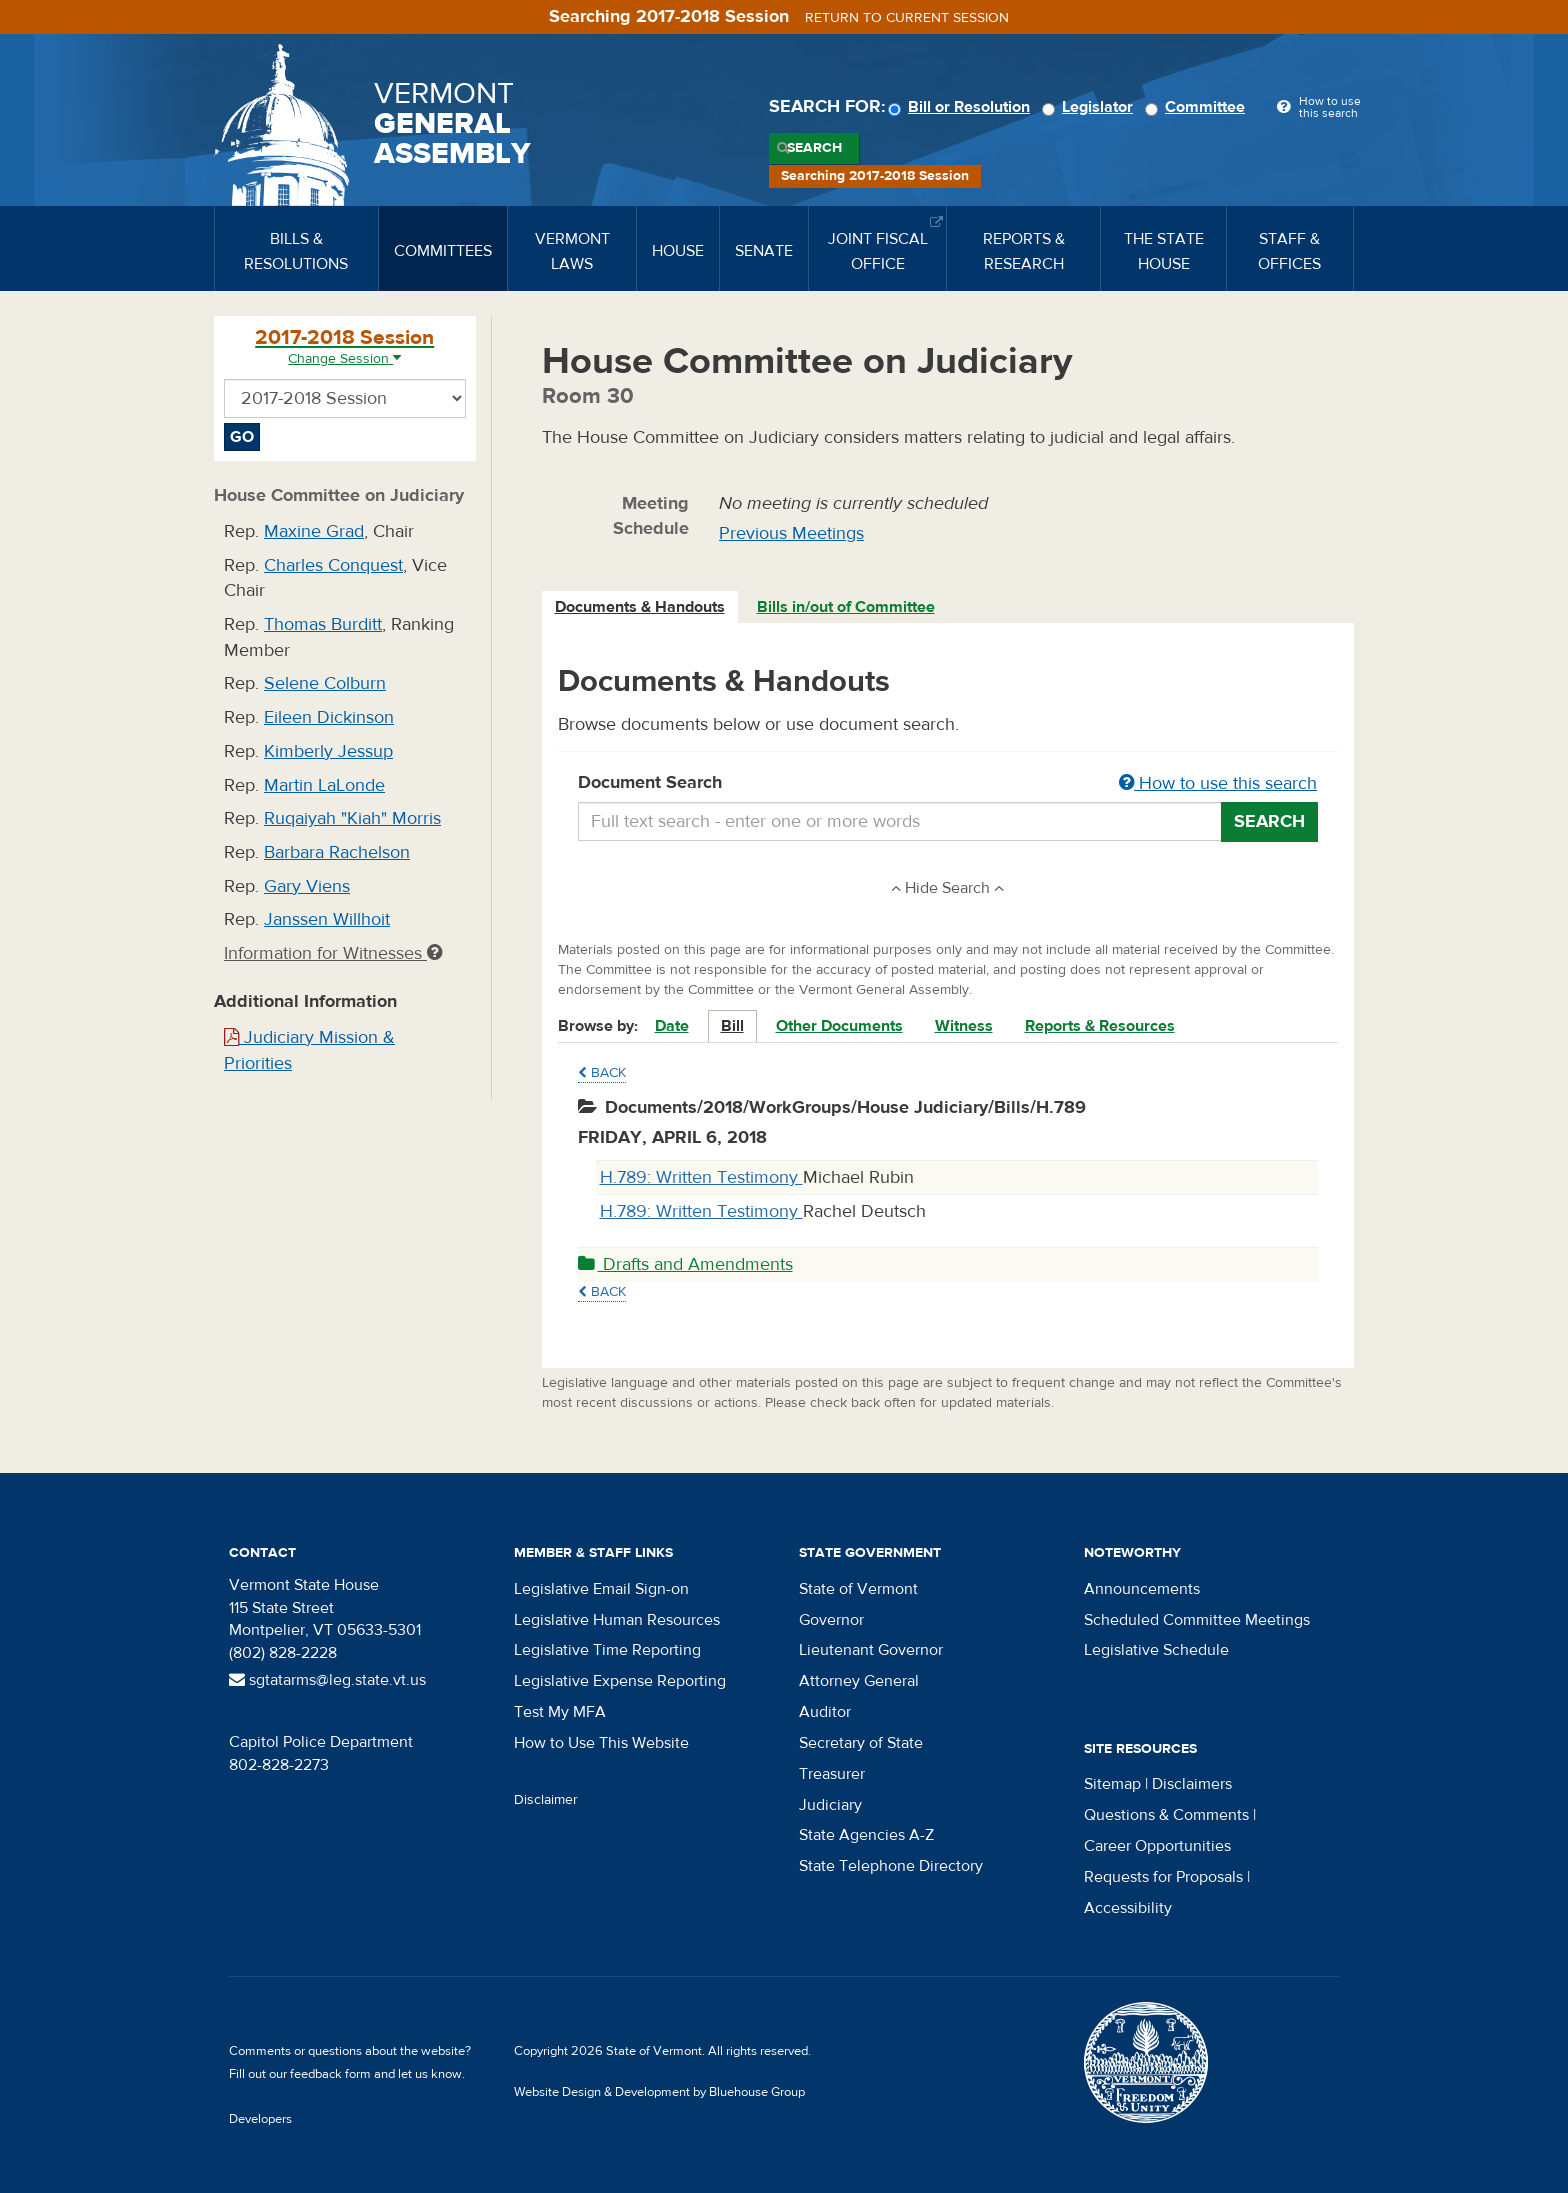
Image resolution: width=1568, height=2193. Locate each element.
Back (602, 1073)
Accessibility (1128, 1908)
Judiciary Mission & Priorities (309, 1050)
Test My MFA (560, 1712)
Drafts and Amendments (685, 1264)
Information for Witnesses (333, 953)
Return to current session (907, 18)
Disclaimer (546, 1800)
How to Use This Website (601, 1743)
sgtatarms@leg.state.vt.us (327, 1680)
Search (814, 148)
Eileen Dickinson (329, 717)
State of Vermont (858, 1589)
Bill (732, 1026)
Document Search (948, 784)
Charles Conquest (333, 565)
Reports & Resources (1100, 1026)
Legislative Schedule (1156, 1650)
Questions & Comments (1166, 1815)
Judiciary (830, 1805)
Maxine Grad (314, 531)
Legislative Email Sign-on (601, 1589)
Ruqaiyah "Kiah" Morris (352, 818)
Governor (831, 1620)
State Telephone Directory (891, 1866)
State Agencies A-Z (866, 1835)
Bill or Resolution (962, 107)
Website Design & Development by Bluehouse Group (659, 2092)
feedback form (330, 2074)
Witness (964, 1026)
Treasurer (832, 1774)
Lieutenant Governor (871, 1650)
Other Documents (839, 1026)
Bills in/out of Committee (846, 607)
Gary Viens (307, 886)
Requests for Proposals (1163, 1877)
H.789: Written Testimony (701, 1177)
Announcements (1142, 1589)
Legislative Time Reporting (607, 1650)
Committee (1198, 107)
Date (672, 1026)
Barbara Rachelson (337, 852)
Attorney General (859, 1681)
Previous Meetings (791, 533)
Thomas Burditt (323, 624)
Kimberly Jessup (328, 751)
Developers (260, 2119)
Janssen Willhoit (327, 919)
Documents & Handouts (640, 607)
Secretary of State (861, 1743)
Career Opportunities (1157, 1846)
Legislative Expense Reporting (620, 1681)
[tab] (641, 607)
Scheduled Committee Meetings (1197, 1620)
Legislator (1090, 107)
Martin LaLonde (324, 785)
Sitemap (1112, 1784)
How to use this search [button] (1218, 783)
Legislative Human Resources (617, 1620)
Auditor (825, 1712)
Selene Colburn (325, 683)
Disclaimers (1192, 1784)
